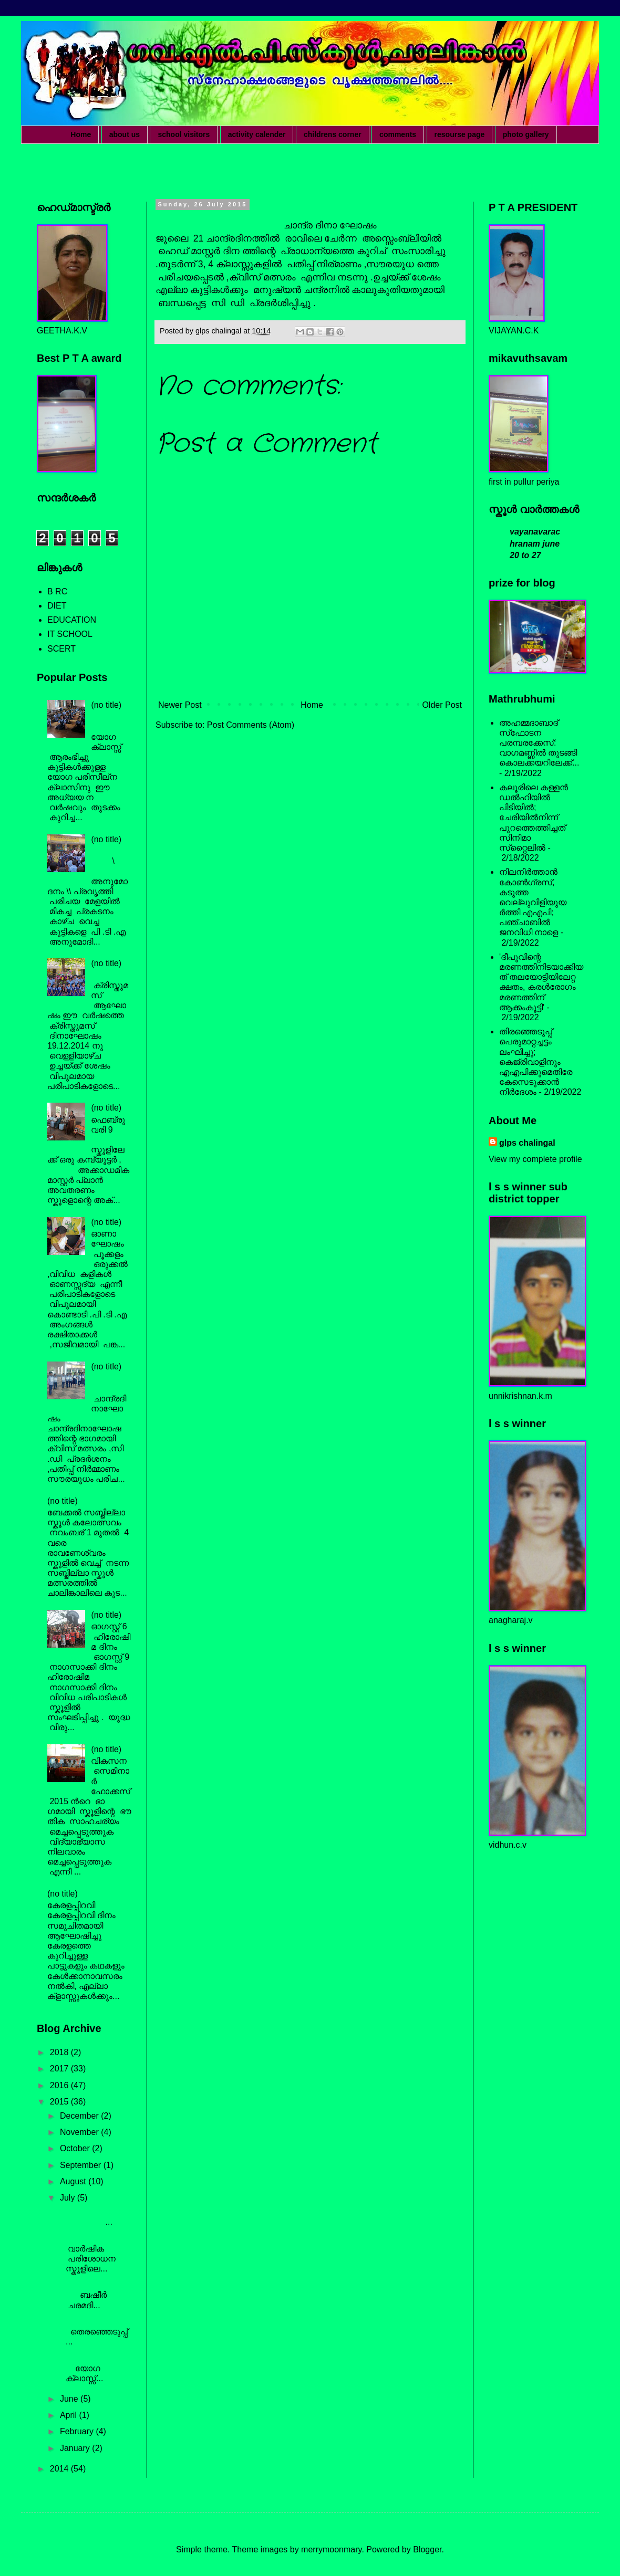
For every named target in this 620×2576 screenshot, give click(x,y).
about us (124, 134)
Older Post (442, 704)
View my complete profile (535, 1159)
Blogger (427, 2549)
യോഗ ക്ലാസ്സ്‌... (94, 2367)
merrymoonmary (331, 2549)
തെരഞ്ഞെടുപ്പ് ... (94, 2331)
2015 (60, 2101)
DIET (56, 605)
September (82, 2165)
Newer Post (180, 704)
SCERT (61, 648)
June (70, 2398)
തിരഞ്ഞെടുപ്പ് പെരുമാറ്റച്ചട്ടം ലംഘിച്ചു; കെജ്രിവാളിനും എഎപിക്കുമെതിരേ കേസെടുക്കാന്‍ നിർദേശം (535, 1061)
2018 (60, 2052)
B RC (57, 591)
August (74, 2181)
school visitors (184, 134)
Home (80, 134)
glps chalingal (527, 1142)
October (76, 2148)
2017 (60, 2068)
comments (397, 134)
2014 (60, 2468)
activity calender (257, 134)
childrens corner (332, 134)
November (80, 2132)
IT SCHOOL (69, 634)
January (76, 2448)
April (69, 2415)
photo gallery (526, 134)
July (68, 2197)
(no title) (106, 704)
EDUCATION (71, 619)
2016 (60, 2085)
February (78, 2431)
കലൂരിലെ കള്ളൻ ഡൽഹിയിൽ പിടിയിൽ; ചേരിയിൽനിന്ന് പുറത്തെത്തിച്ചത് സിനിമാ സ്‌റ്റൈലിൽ (533, 817)
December (80, 2115)
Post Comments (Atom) (250, 724)
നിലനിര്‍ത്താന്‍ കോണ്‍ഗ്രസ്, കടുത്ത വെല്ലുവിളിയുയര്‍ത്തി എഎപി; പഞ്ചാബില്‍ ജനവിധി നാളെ (532, 902)
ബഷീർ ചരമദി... (94, 2294)
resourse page (460, 134)
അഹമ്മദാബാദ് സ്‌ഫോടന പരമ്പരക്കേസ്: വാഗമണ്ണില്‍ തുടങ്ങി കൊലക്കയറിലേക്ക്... (539, 743)
